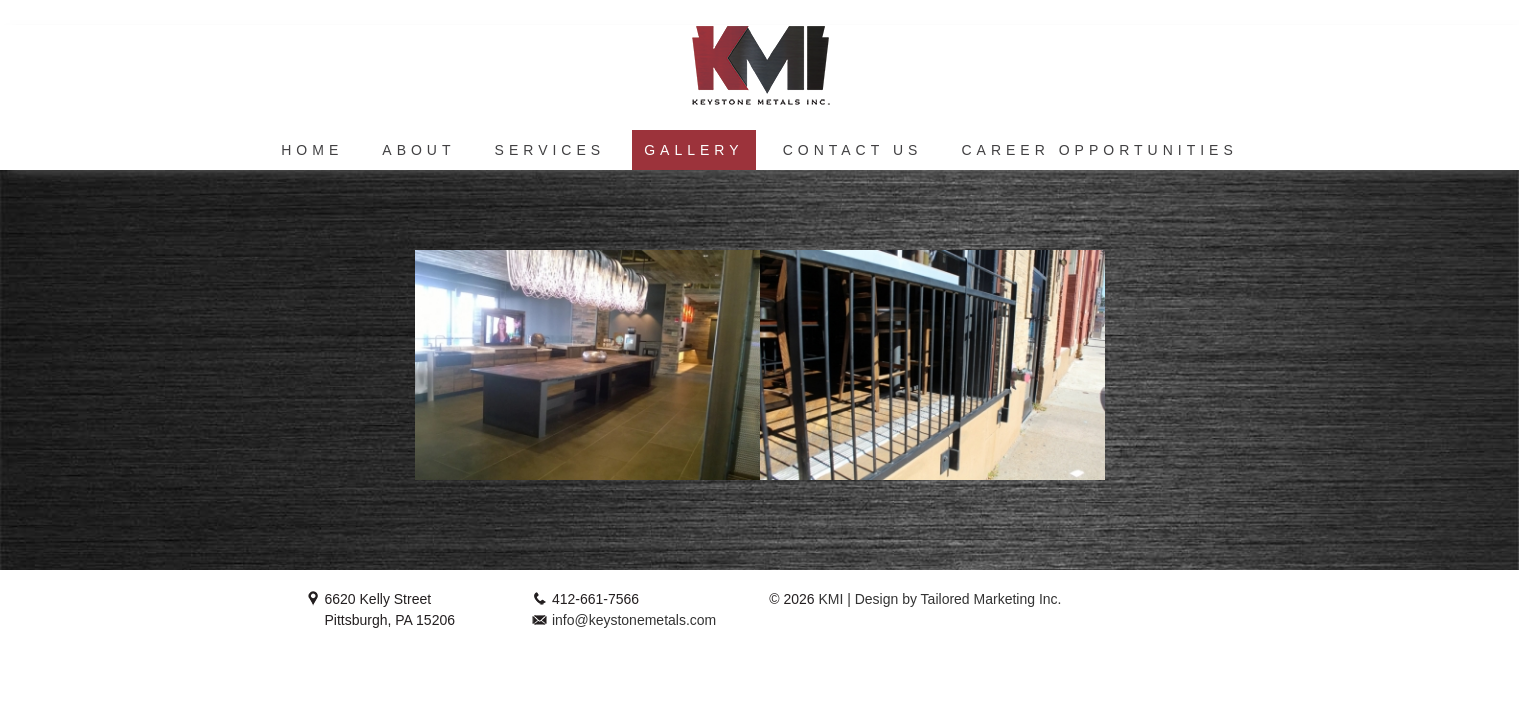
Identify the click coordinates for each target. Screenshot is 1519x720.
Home (312, 150)
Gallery (693, 150)
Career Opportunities (1099, 150)
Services (550, 150)
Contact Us (853, 150)
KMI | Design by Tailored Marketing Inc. (938, 599)
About (418, 150)
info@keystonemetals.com (634, 620)
